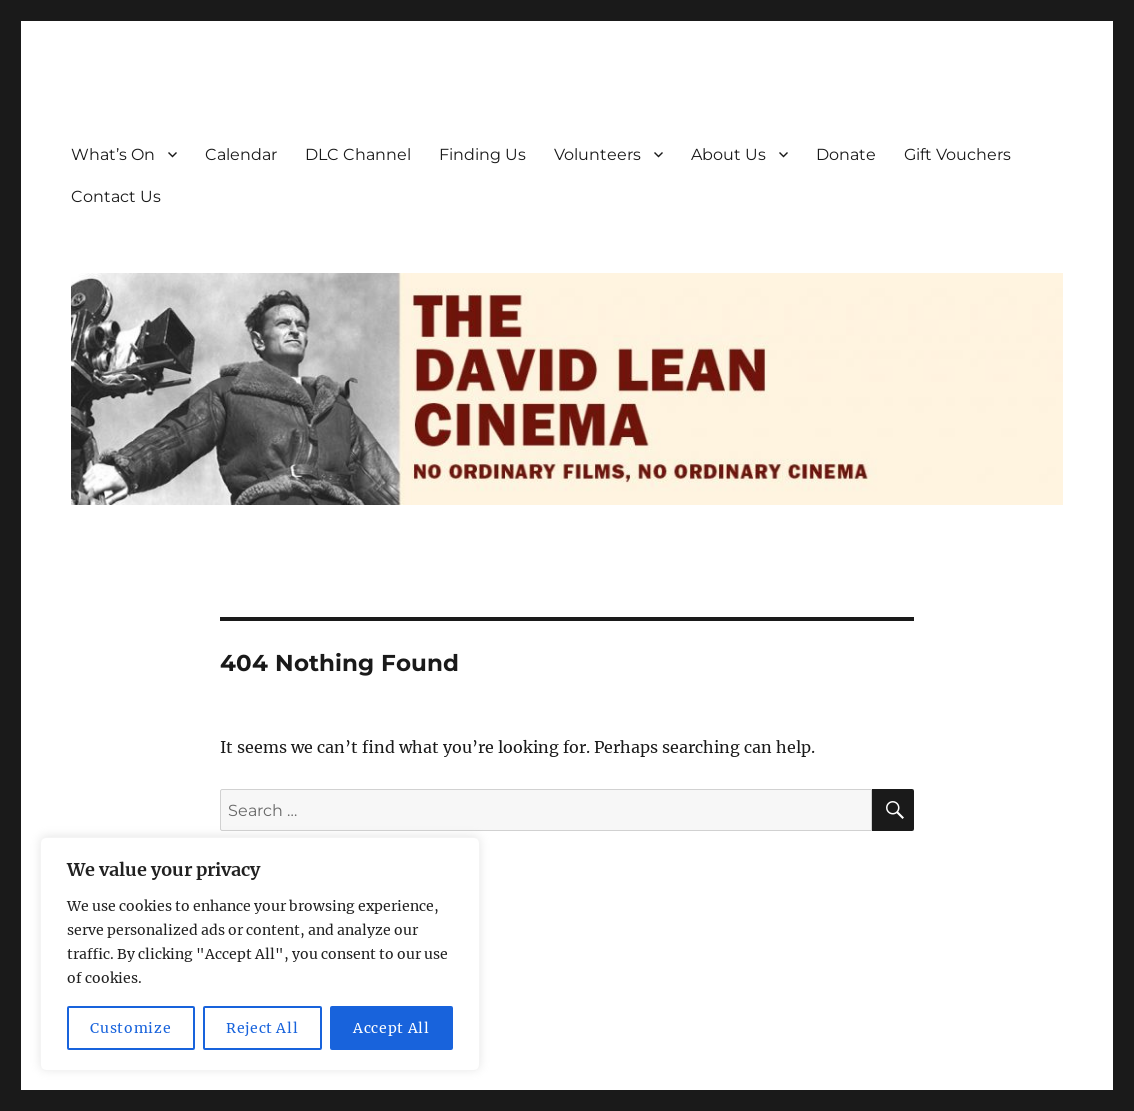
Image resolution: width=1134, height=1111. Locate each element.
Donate (846, 154)
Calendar (241, 154)
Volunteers (597, 154)
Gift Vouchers (957, 154)
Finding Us (482, 154)
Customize (130, 1028)
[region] (260, 954)
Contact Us (116, 196)
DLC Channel (358, 154)
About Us (728, 154)
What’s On (113, 154)
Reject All (262, 1028)
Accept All (391, 1028)
